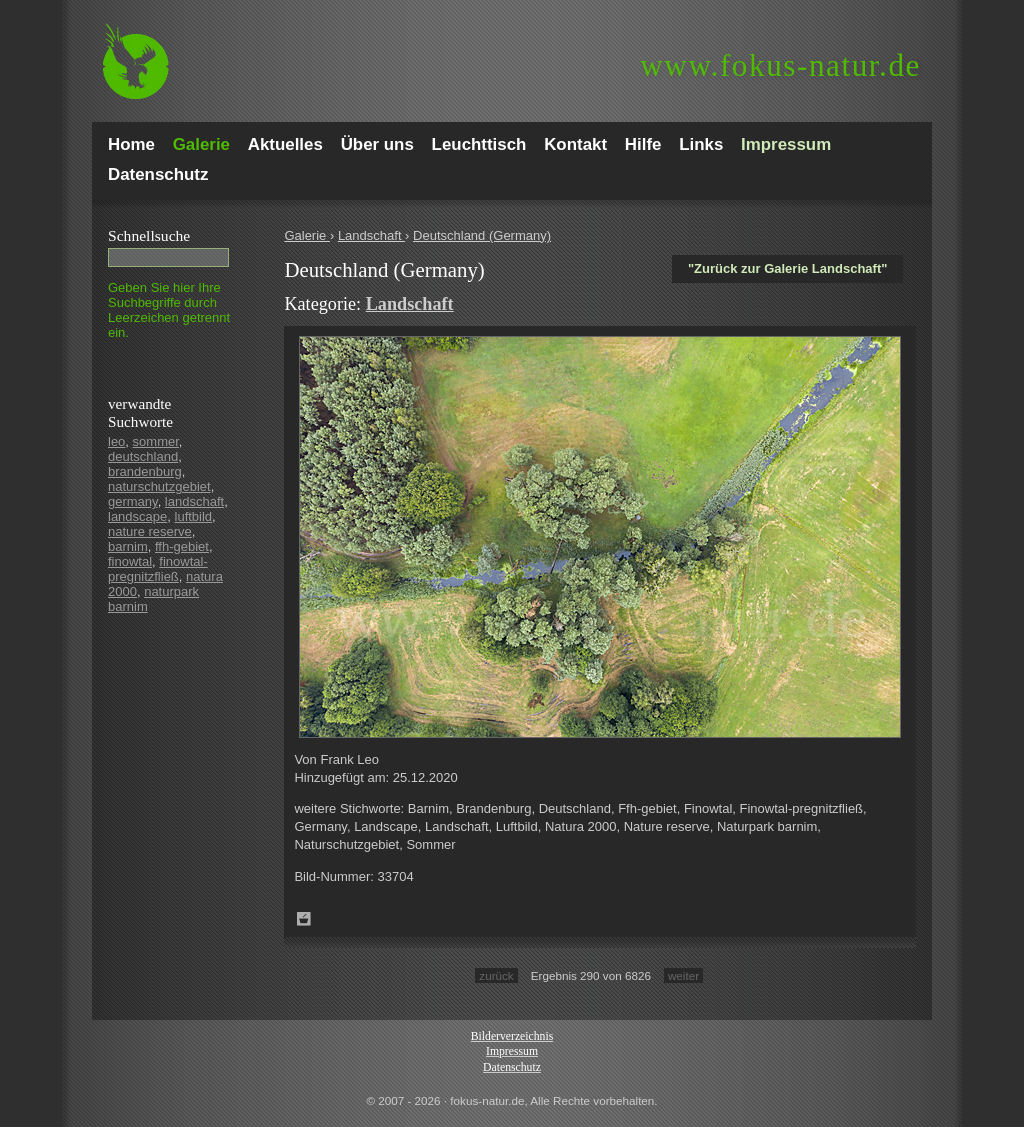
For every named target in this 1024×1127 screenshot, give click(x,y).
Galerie (307, 235)
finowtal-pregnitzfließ (158, 569)
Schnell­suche (149, 235)
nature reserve (150, 531)
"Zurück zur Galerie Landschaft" (787, 268)
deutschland (143, 456)
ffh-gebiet (182, 546)
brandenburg (145, 471)
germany (133, 501)
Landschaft (371, 235)
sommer (156, 441)
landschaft (194, 501)
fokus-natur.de (780, 65)
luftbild (194, 516)
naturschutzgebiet (159, 486)
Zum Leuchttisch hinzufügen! (304, 919)
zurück (496, 975)
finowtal (130, 561)
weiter (683, 975)
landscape (137, 516)
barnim (128, 546)
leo (116, 441)
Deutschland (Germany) (482, 235)
